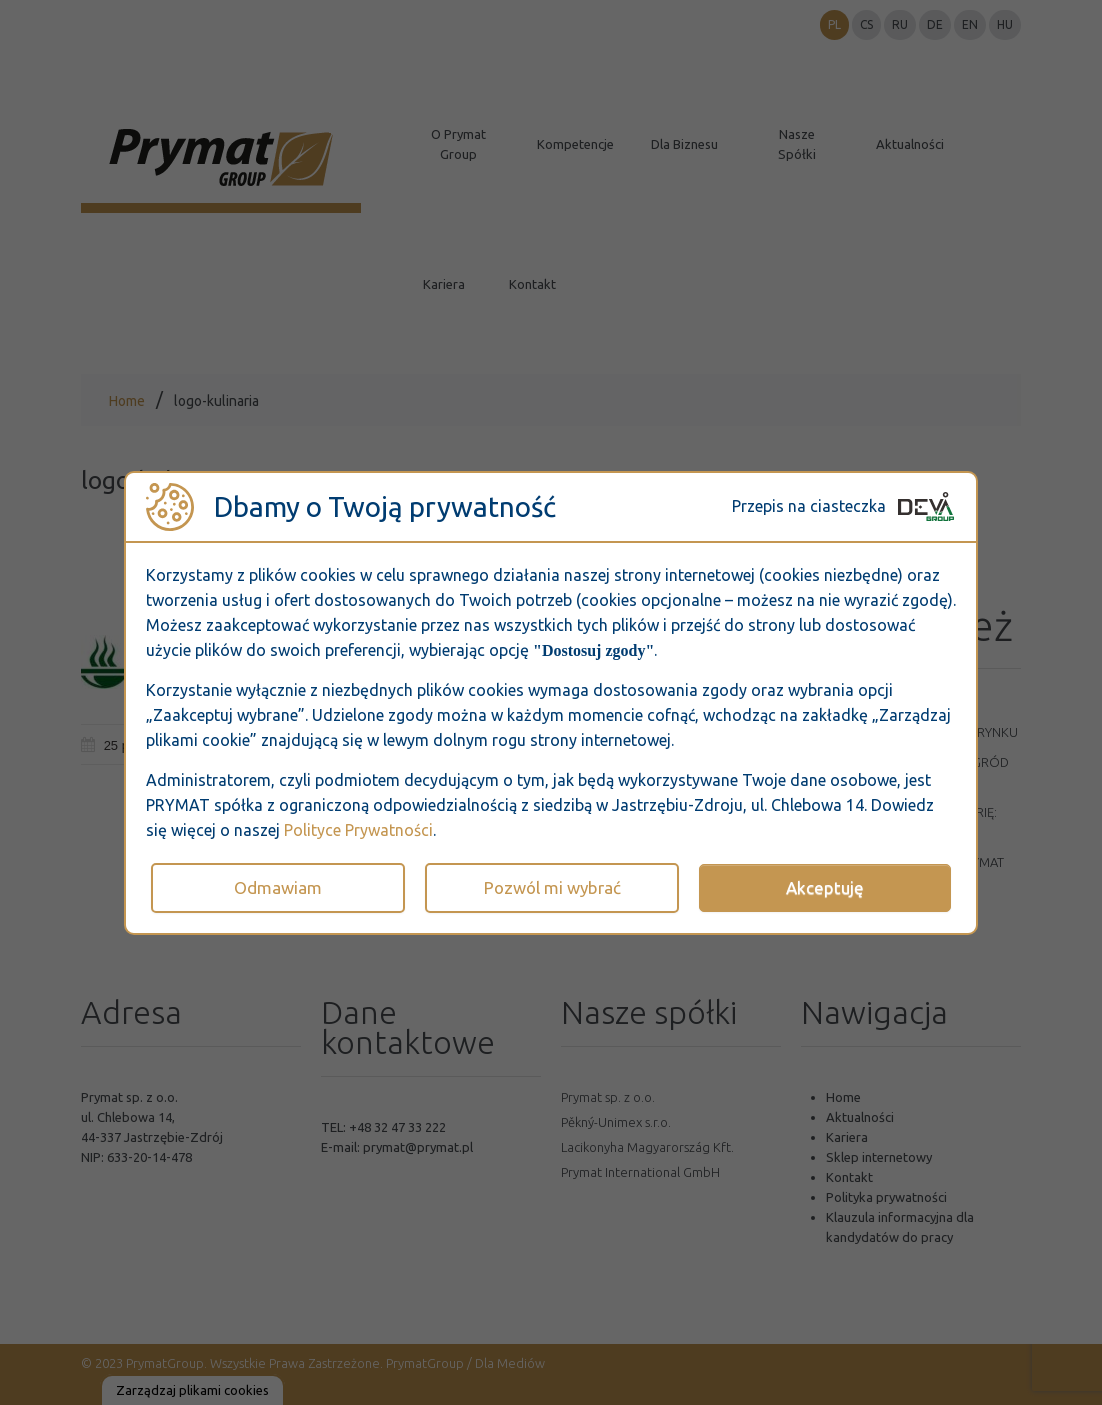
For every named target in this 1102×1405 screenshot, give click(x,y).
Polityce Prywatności (358, 830)
